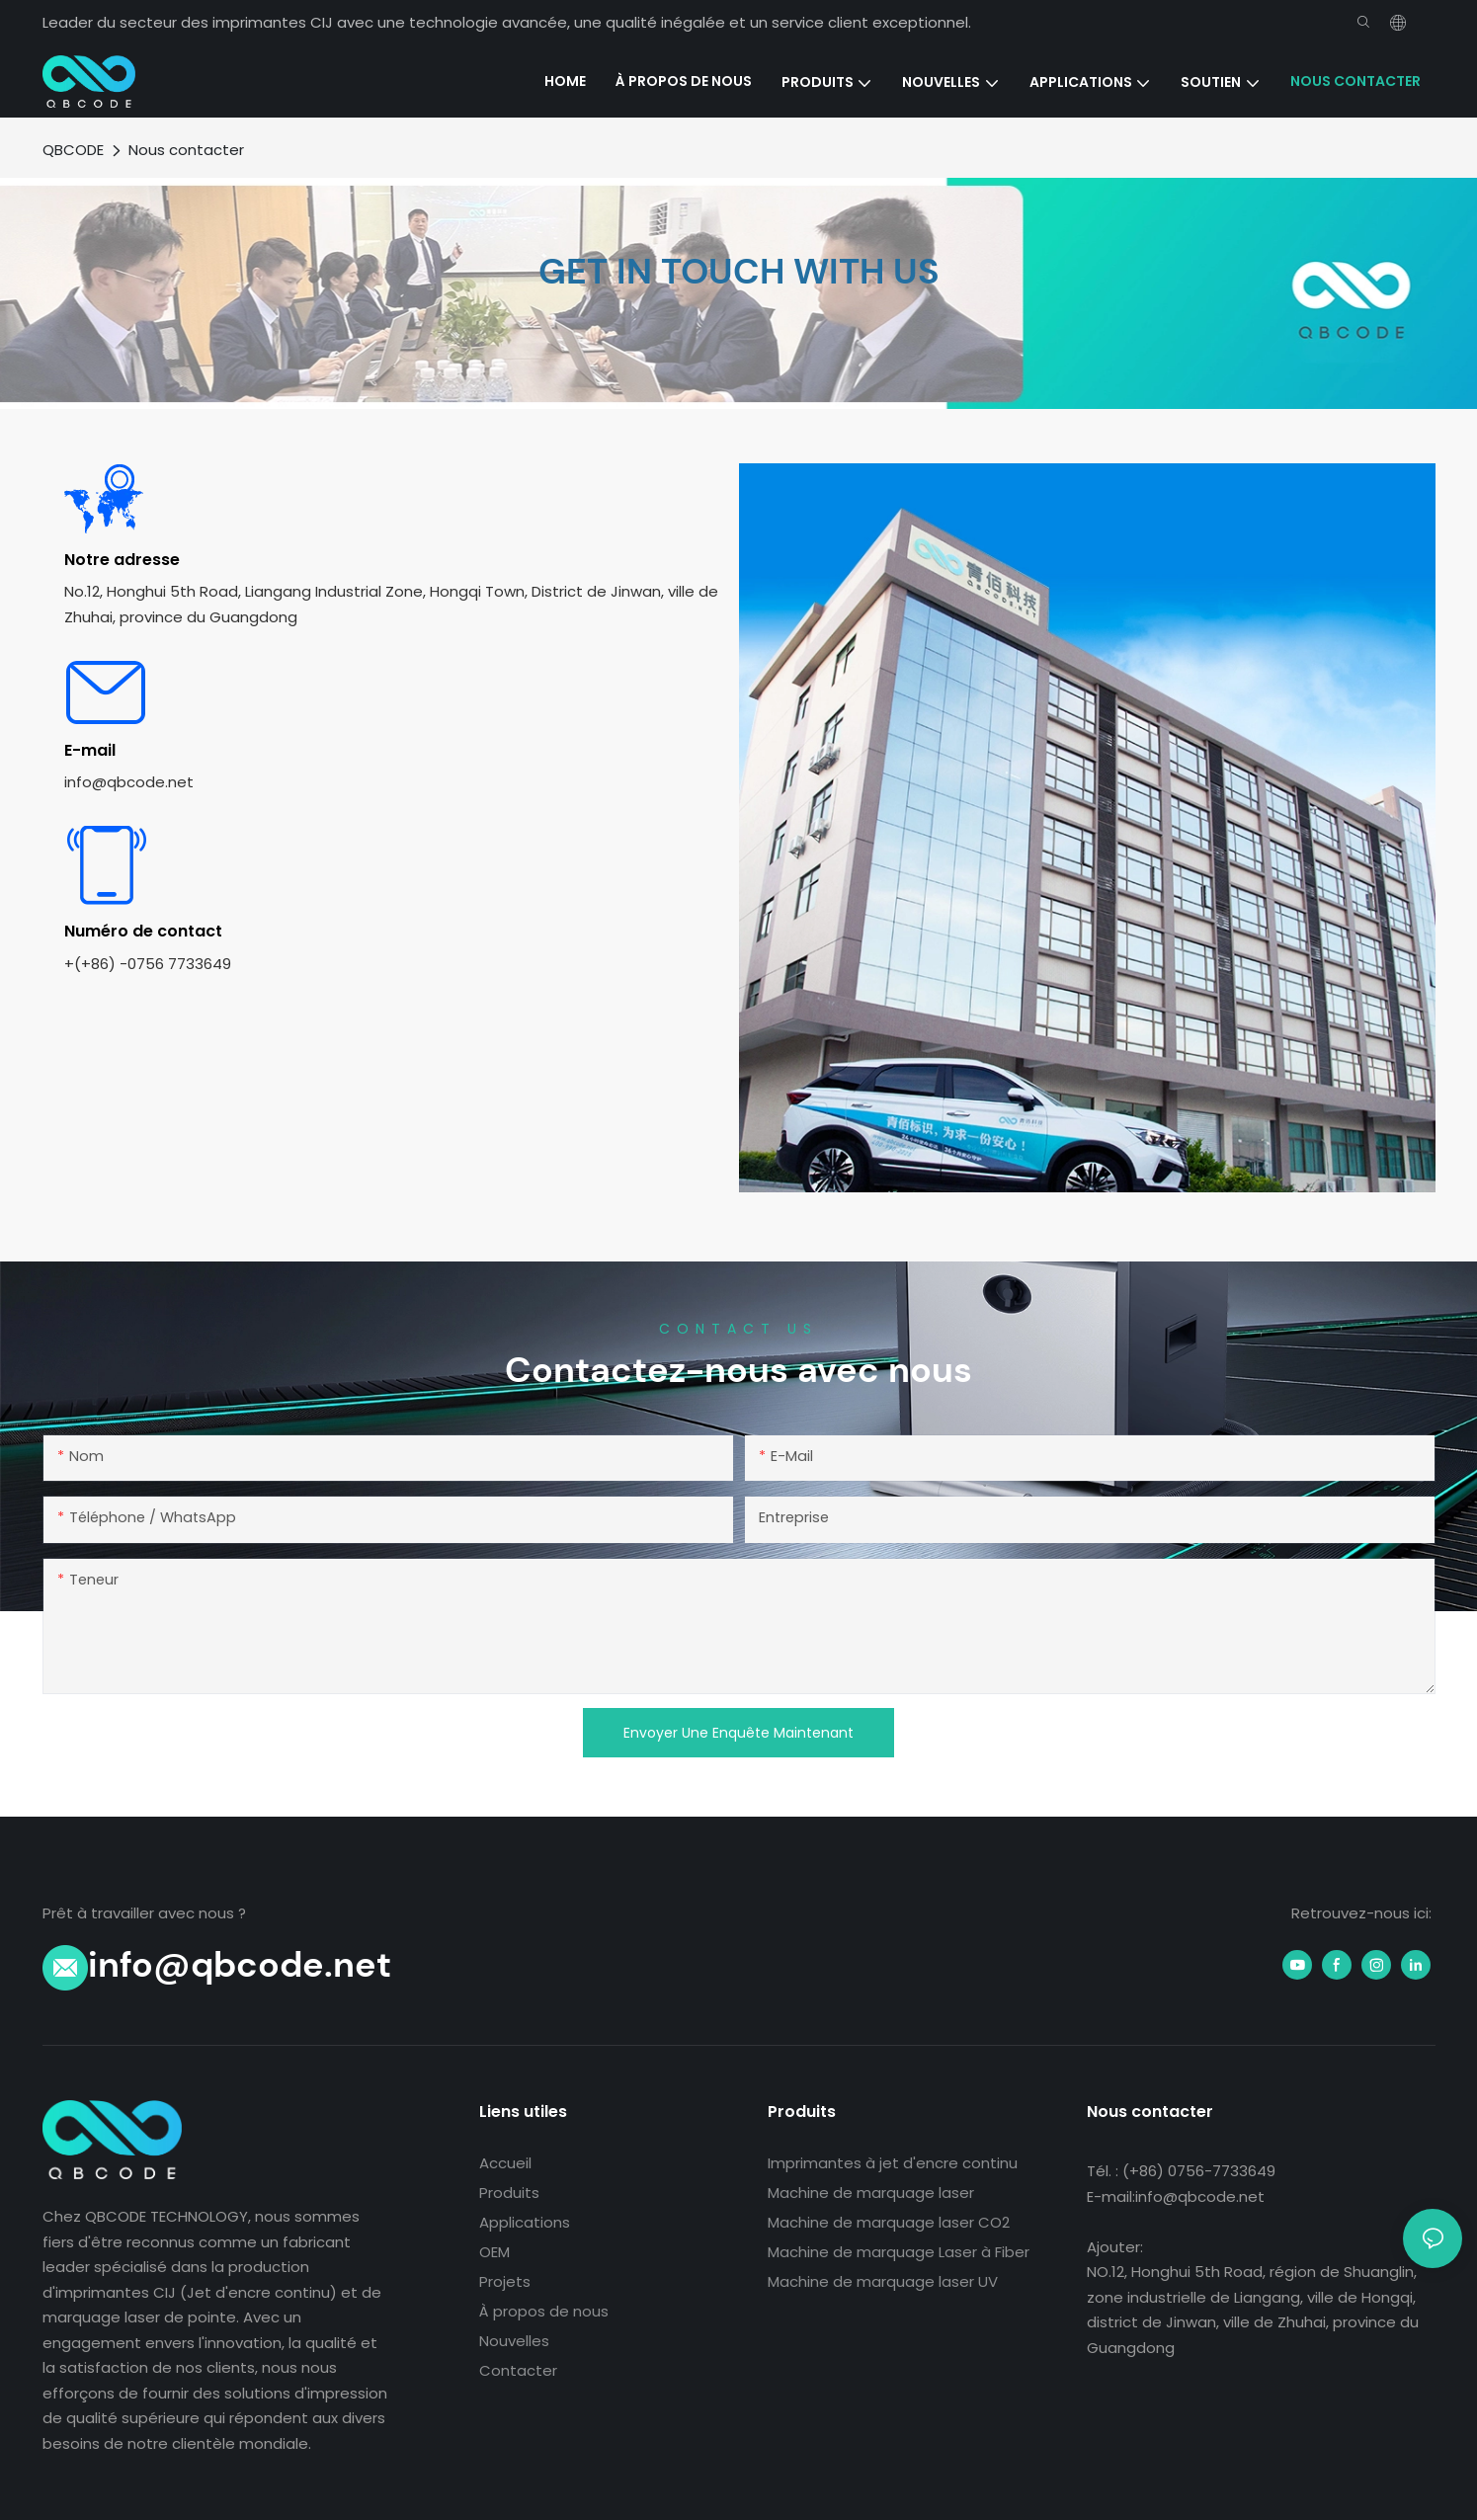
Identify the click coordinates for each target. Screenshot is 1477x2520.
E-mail (90, 750)
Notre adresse (122, 559)
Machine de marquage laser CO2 (889, 2222)
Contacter (518, 2370)
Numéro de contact (143, 931)
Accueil (505, 2163)
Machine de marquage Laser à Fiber (898, 2251)
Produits (509, 2192)
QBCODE (73, 149)
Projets (505, 2281)
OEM (494, 2251)
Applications (524, 2222)
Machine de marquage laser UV (883, 2281)
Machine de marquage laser (871, 2192)
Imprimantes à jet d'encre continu (893, 2163)
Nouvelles (514, 2340)
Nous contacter (186, 149)
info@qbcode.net (239, 1964)
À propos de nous (544, 2311)
